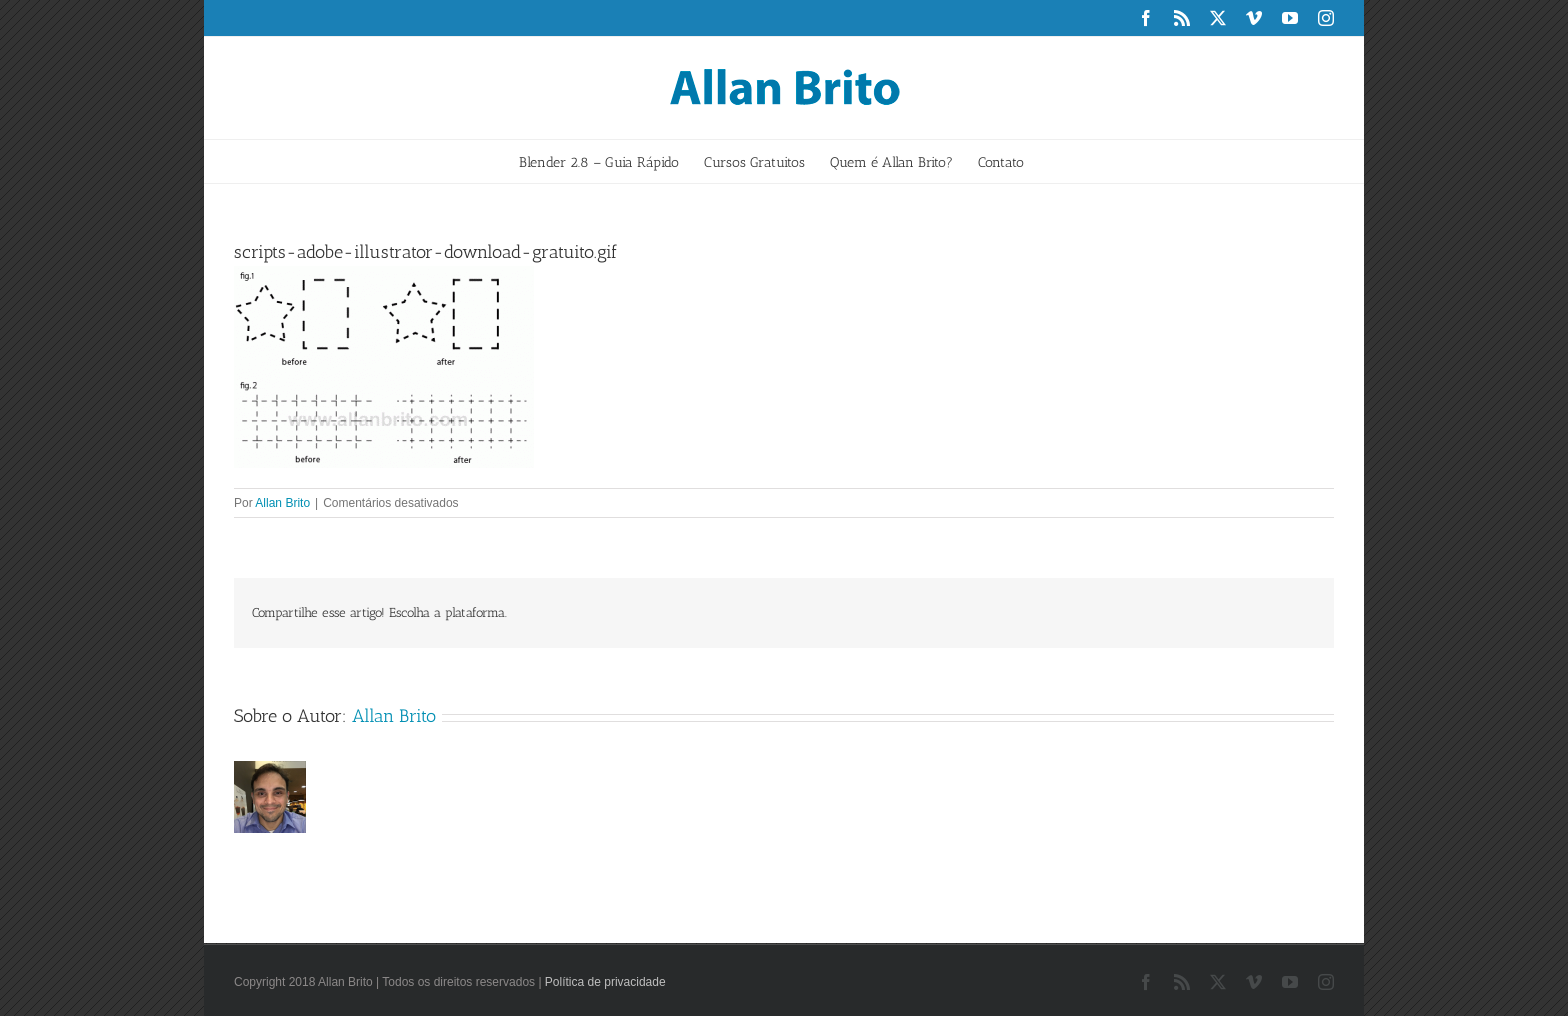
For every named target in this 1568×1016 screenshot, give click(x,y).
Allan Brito (282, 503)
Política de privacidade (605, 982)
